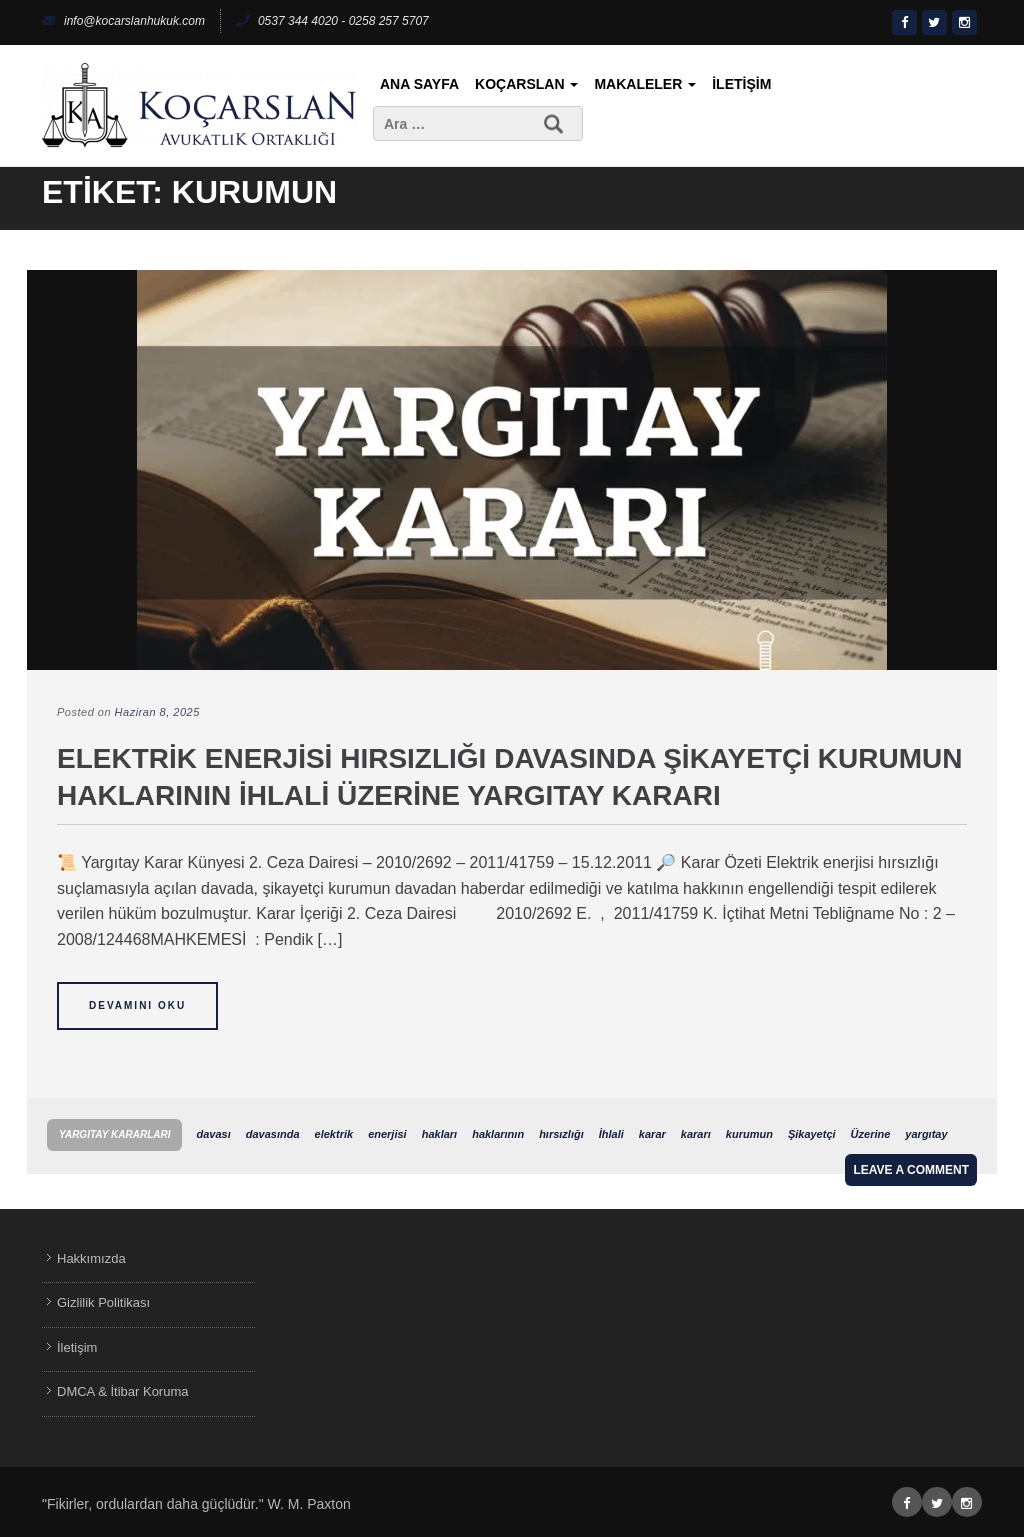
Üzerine (871, 1134)
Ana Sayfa (419, 84)
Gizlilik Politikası (103, 1302)
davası (213, 1134)
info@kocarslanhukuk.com (123, 21)
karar (652, 1134)
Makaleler (645, 84)
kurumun (749, 1134)
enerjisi (387, 1134)
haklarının (498, 1134)
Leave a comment (911, 1170)
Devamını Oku (137, 1005)
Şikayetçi (812, 1134)
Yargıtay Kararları (114, 1134)
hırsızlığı (561, 1134)
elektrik (334, 1134)
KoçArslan (526, 84)
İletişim (741, 84)
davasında (273, 1134)
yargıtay (926, 1134)
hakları (439, 1134)
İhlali (611, 1134)
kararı (696, 1134)
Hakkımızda (91, 1258)
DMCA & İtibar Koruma (123, 1391)
